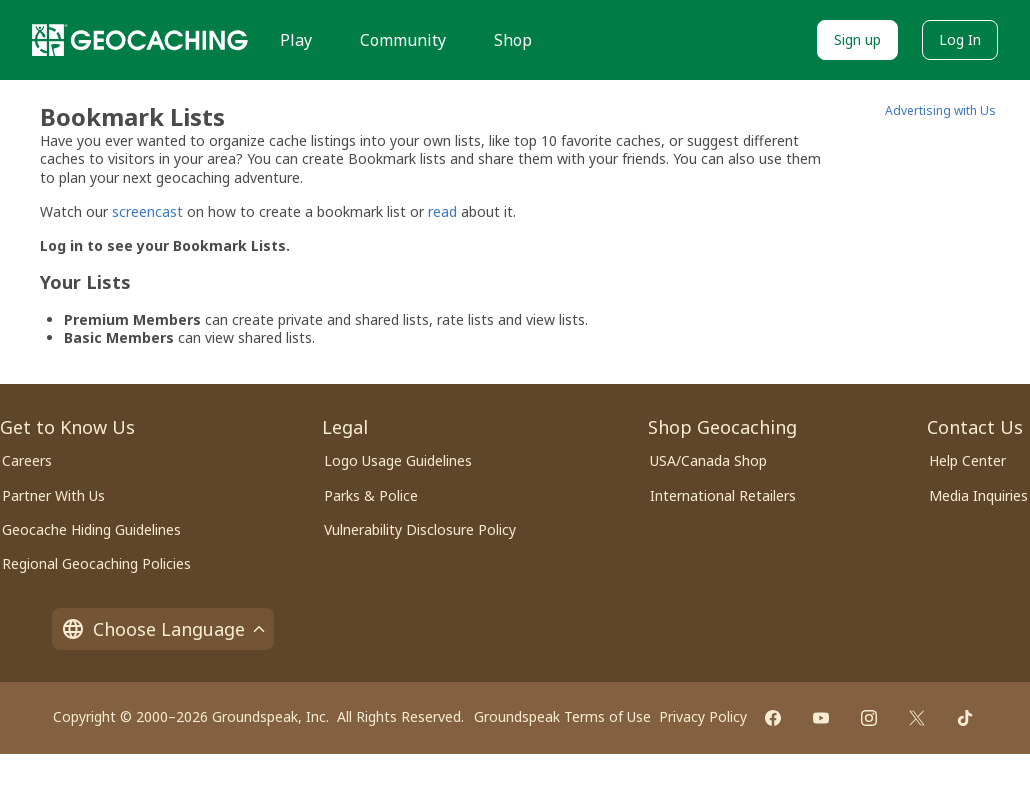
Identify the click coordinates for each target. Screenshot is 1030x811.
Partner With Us (53, 495)
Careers (27, 460)
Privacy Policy (703, 716)
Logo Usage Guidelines (398, 460)
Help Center (967, 460)
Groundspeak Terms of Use (562, 716)
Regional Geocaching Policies (96, 563)
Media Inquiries (978, 495)
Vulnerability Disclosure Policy (420, 529)
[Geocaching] (140, 40)
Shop (513, 40)
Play (296, 40)
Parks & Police (371, 495)
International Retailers (723, 495)
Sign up (857, 39)
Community (403, 40)
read (442, 211)
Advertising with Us (940, 110)
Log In (960, 39)
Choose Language (163, 629)
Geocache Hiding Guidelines (91, 529)
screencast (147, 211)
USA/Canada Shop (708, 460)
